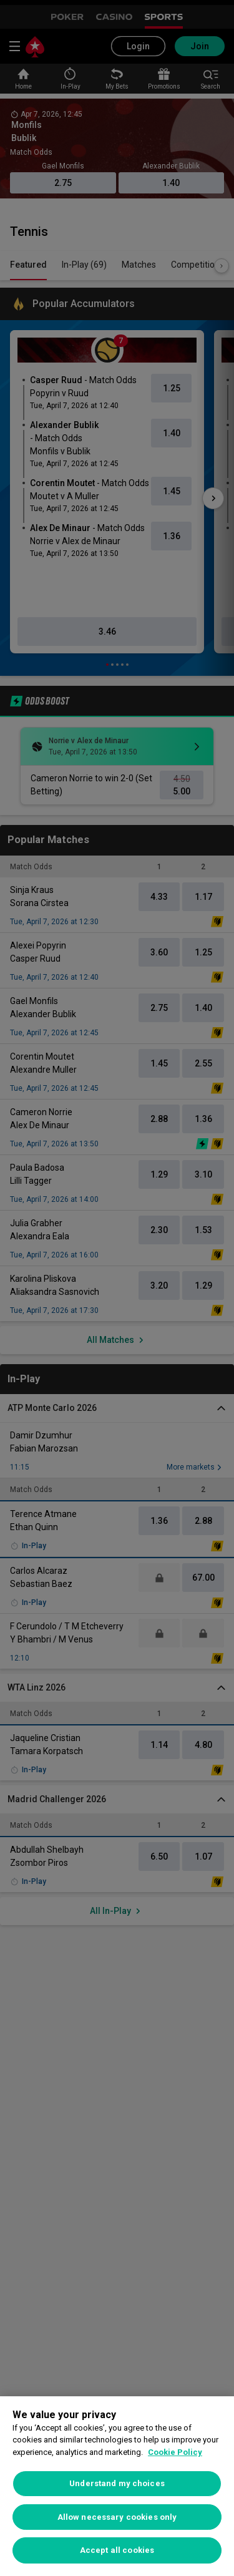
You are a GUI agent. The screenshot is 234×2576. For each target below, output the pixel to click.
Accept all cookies (117, 2550)
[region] (117, 2486)
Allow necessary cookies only (117, 2517)
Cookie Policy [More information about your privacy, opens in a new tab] (175, 2452)
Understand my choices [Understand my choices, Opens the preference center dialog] (117, 2483)
